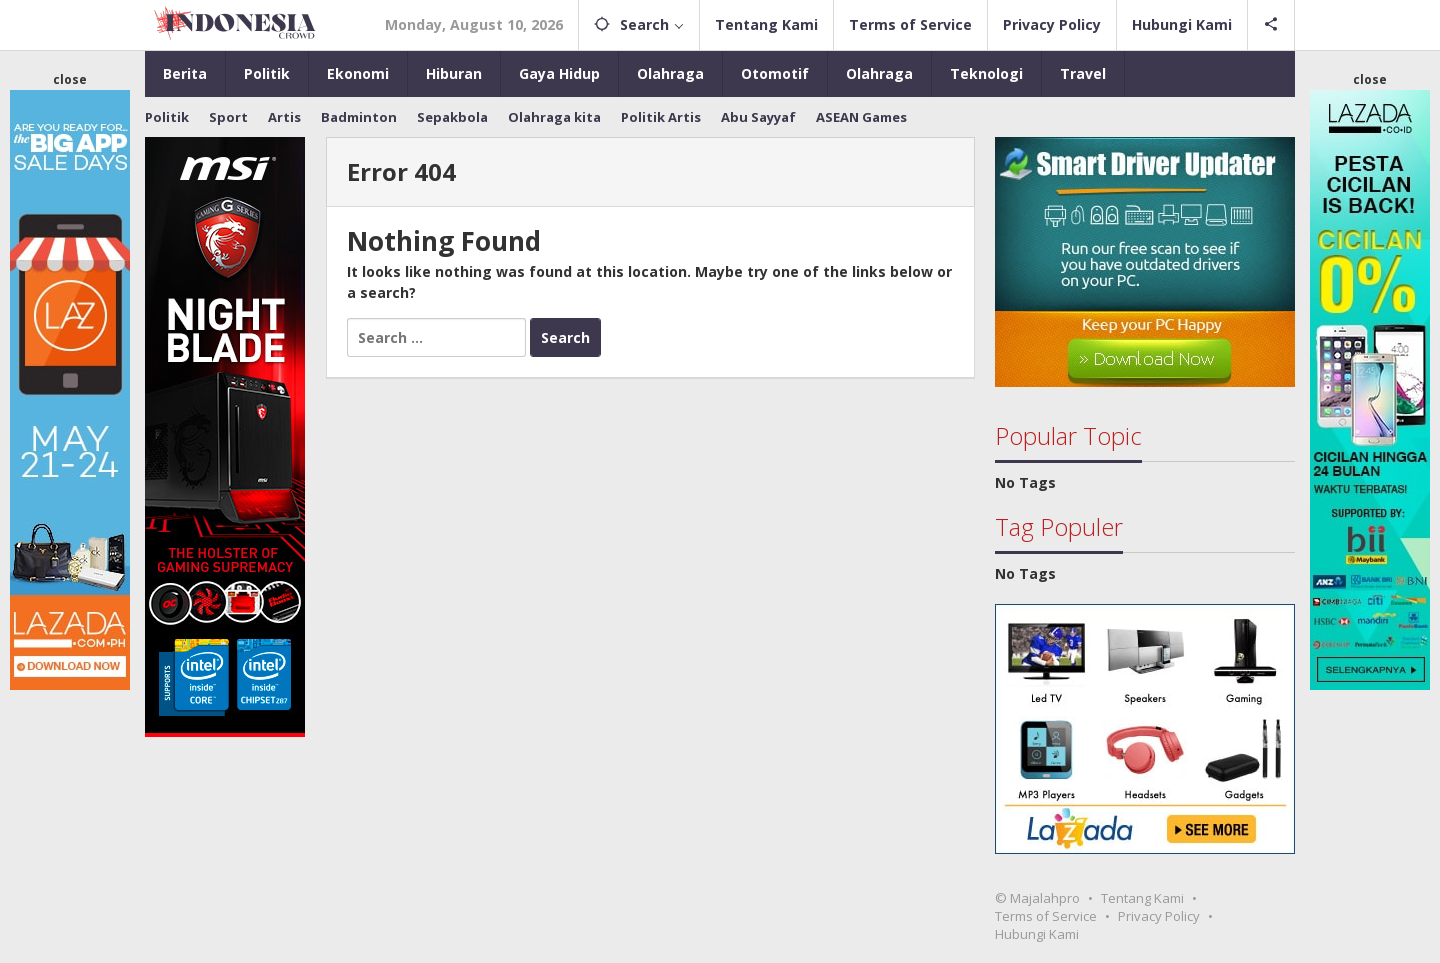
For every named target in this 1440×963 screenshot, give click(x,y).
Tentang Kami (1142, 898)
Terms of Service (1046, 916)
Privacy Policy (1159, 916)
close (70, 79)
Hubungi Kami (1037, 934)
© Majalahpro (1037, 898)
